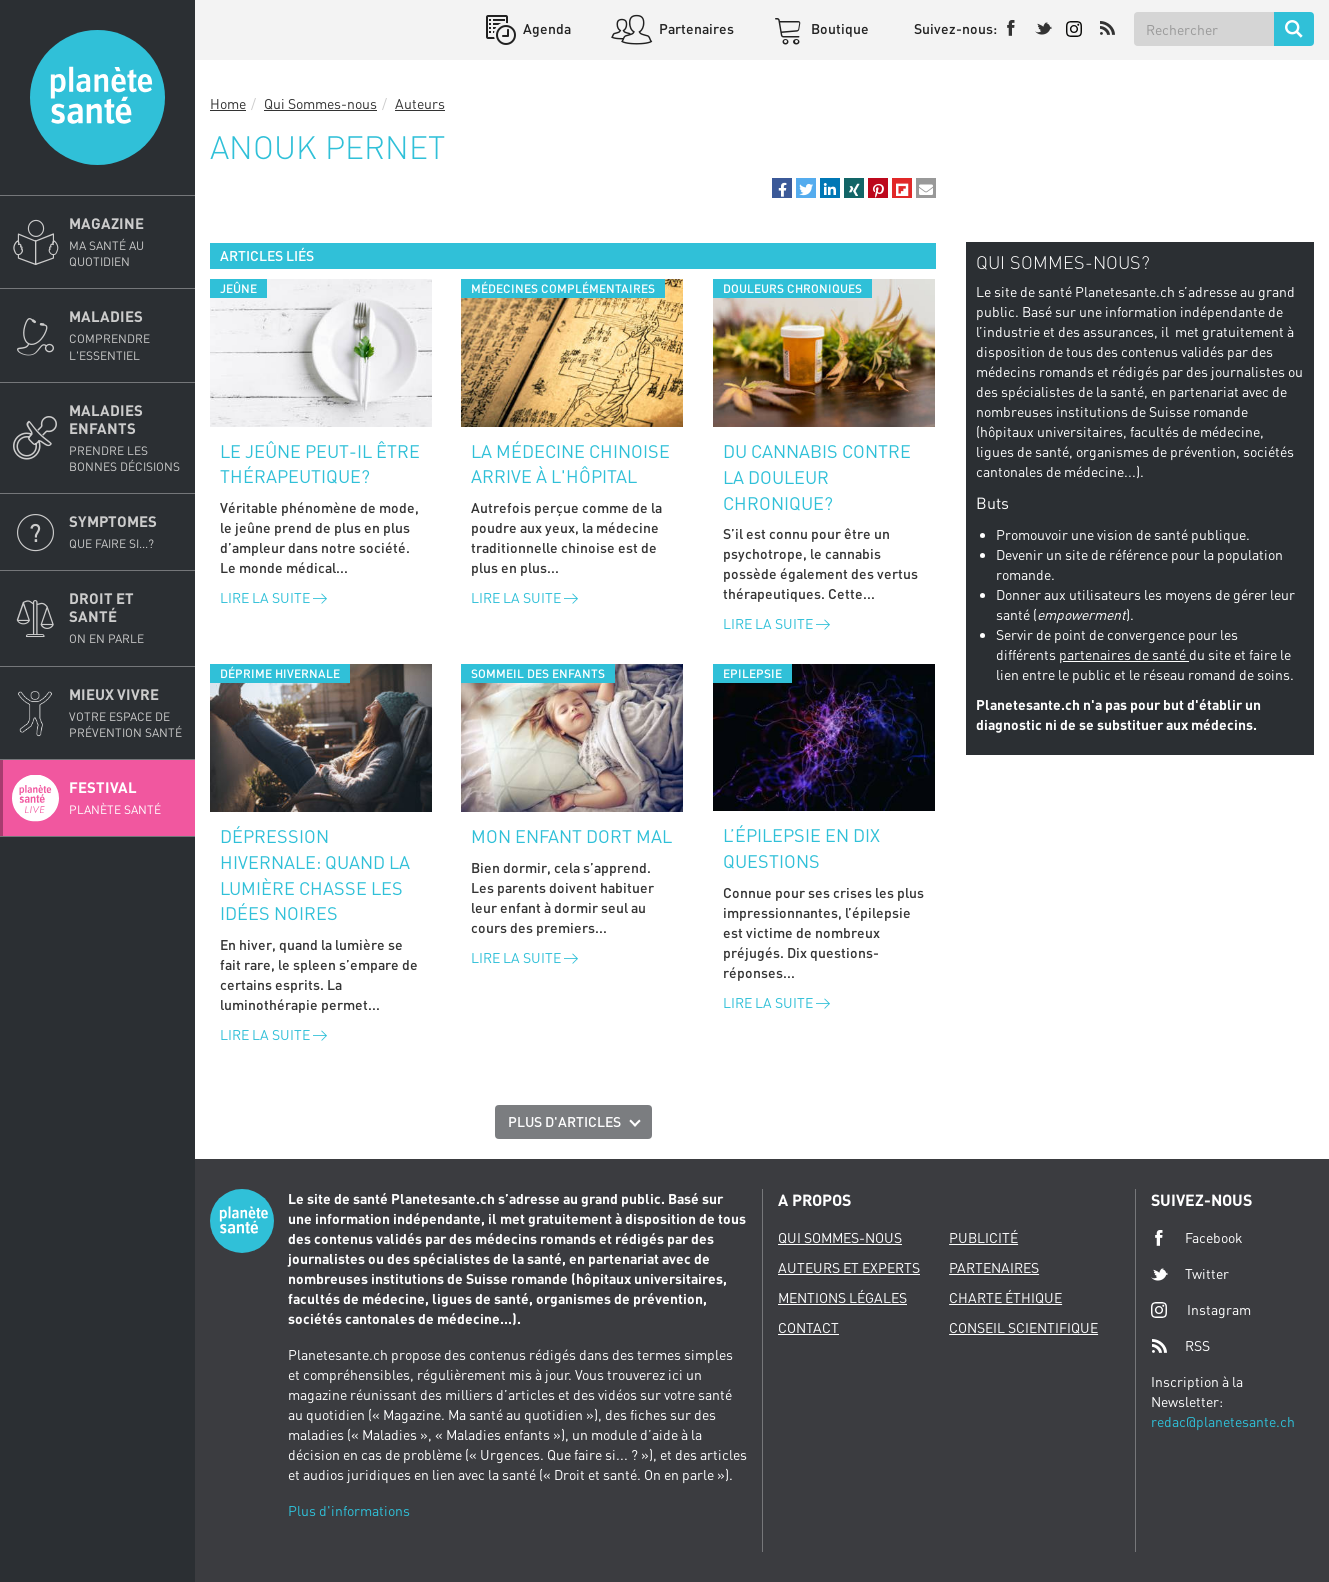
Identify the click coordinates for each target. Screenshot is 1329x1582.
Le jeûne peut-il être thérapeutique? (320, 464)
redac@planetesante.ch (1223, 1421)
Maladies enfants (126, 438)
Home (228, 103)
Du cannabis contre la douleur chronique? (817, 476)
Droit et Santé (126, 618)
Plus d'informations (349, 1510)
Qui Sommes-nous (320, 103)
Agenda (545, 28)
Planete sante (97, 97)
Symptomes (126, 532)
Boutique (838, 28)
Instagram (1201, 1309)
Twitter (1190, 1274)
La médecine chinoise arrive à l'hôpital (570, 464)
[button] (782, 188)
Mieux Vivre (126, 713)
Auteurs (420, 103)
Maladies (126, 335)
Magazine (126, 242)
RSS (1180, 1346)
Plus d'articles (564, 1121)
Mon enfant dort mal (571, 836)
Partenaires (695, 28)
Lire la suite (273, 597)
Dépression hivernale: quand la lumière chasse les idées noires (315, 874)
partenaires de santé (1124, 654)
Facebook (1197, 1238)
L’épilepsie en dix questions (801, 848)
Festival (126, 798)
